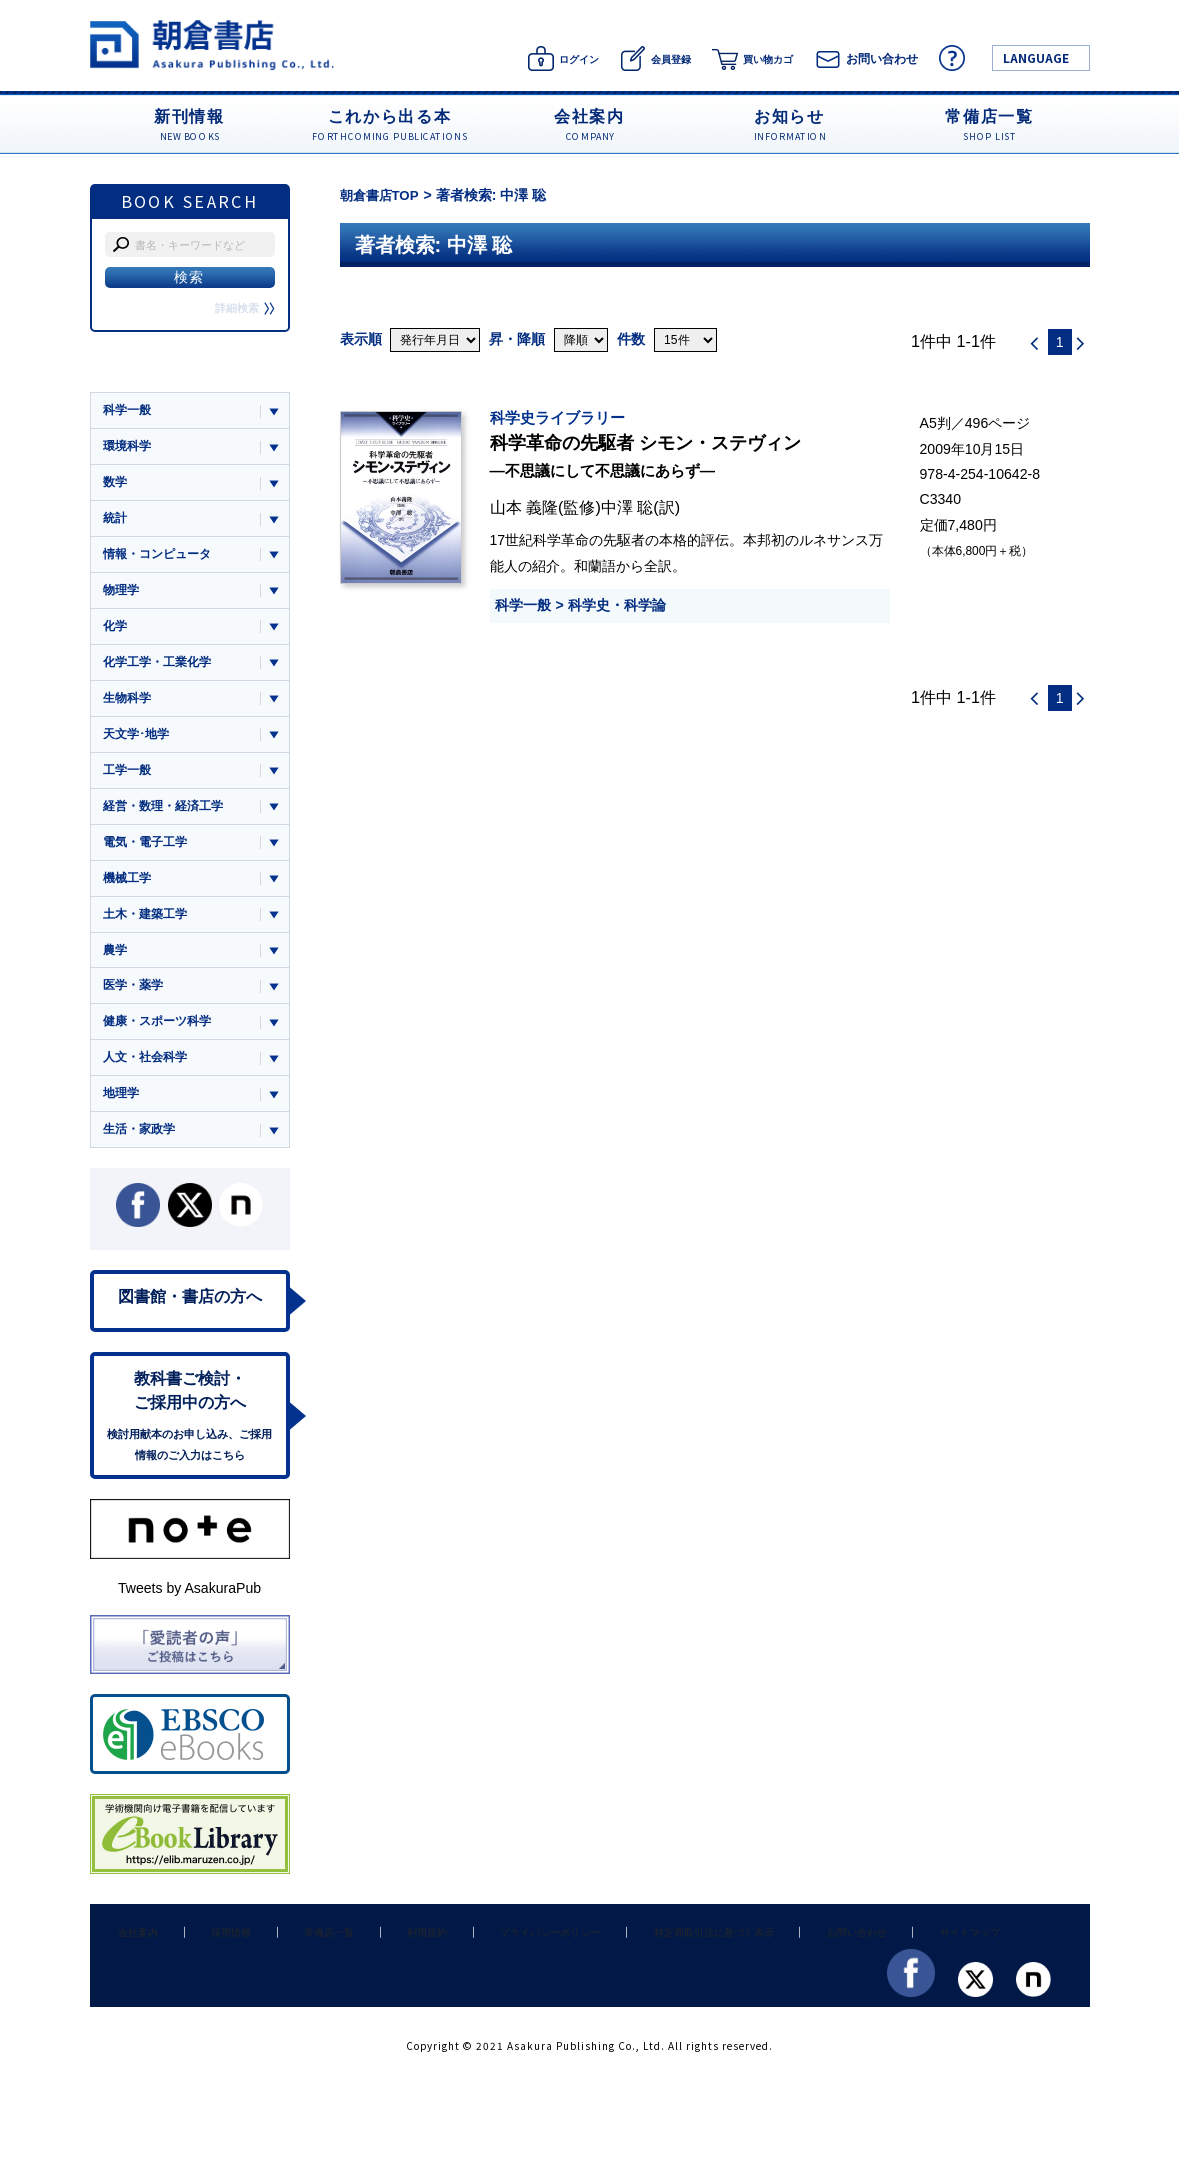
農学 (116, 969)
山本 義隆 (524, 507)
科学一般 (523, 605)
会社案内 (132, 1965)
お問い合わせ (788, 1965)
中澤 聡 (627, 507)
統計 (116, 522)
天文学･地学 (139, 745)
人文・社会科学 (148, 1081)
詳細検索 (243, 308)
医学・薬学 (135, 1006)
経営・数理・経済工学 (168, 820)
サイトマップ (890, 1965)
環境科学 (129, 447)
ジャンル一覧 (142, 372)
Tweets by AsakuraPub (189, 1622)
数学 (116, 485)
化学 (116, 634)
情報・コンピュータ (161, 559)
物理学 (122, 596)
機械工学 (129, 894)
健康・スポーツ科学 (161, 1043)
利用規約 (383, 1965)
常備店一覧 (297, 1965)
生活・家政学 (142, 1155)
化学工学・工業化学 (161, 671)
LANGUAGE (1036, 57)
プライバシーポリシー (496, 1965)
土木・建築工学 (148, 932)
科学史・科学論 (617, 605)
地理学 (122, 1118)
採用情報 (212, 1965)
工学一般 (129, 783)
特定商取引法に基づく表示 (653, 1965)
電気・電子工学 (148, 857)
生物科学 (129, 708)
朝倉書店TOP (382, 195)
